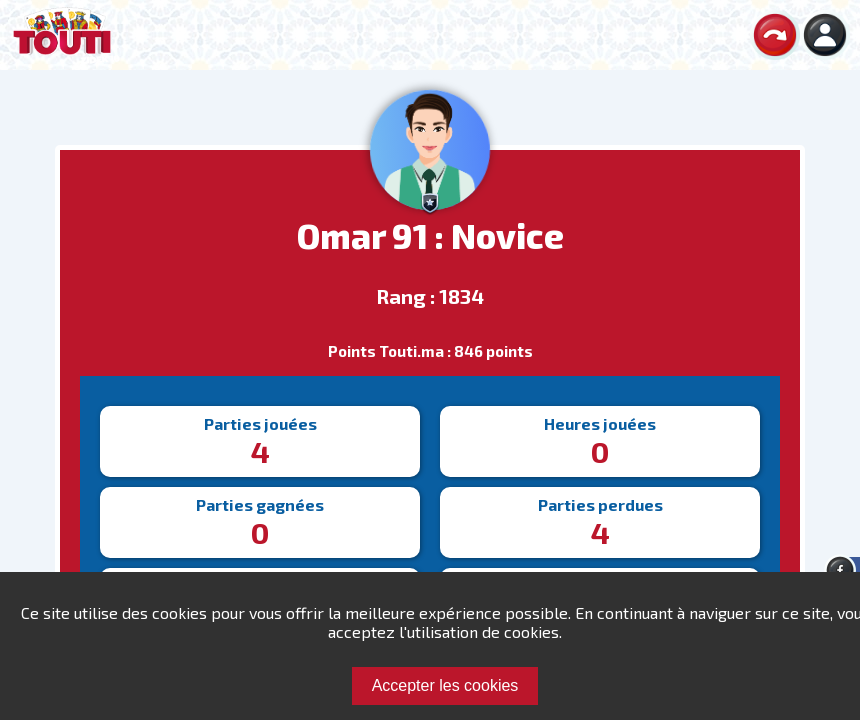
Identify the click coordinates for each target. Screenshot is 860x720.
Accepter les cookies (445, 685)
